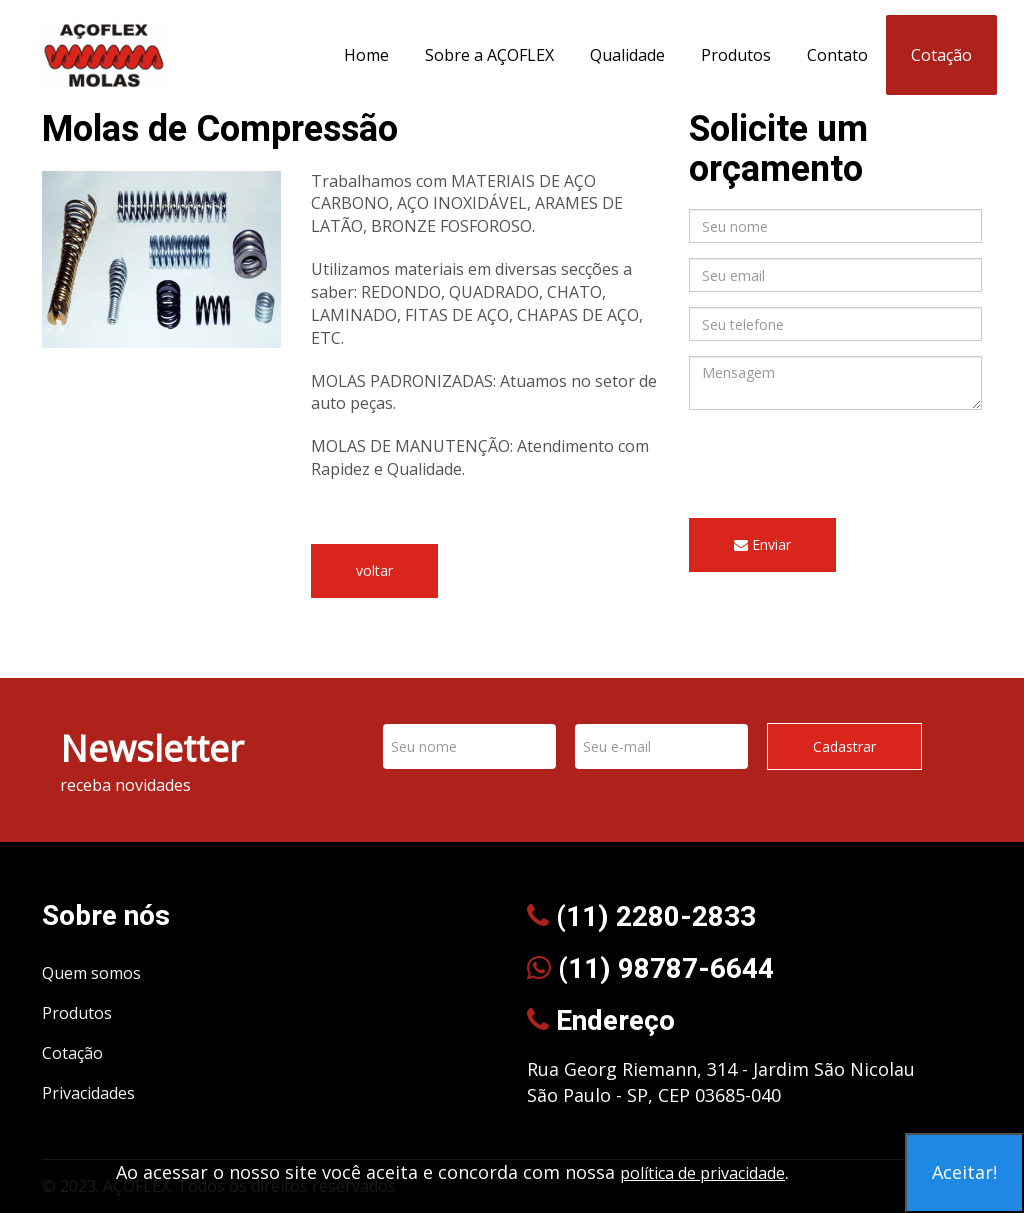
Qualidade (627, 55)
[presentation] (841, 464)
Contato (837, 55)
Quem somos (91, 973)
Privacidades (88, 1093)
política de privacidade (702, 1173)
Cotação (941, 55)
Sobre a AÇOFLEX (489, 55)
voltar (374, 570)
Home (366, 55)
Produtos (736, 55)
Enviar (762, 544)
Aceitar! (964, 1172)
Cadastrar (844, 746)
